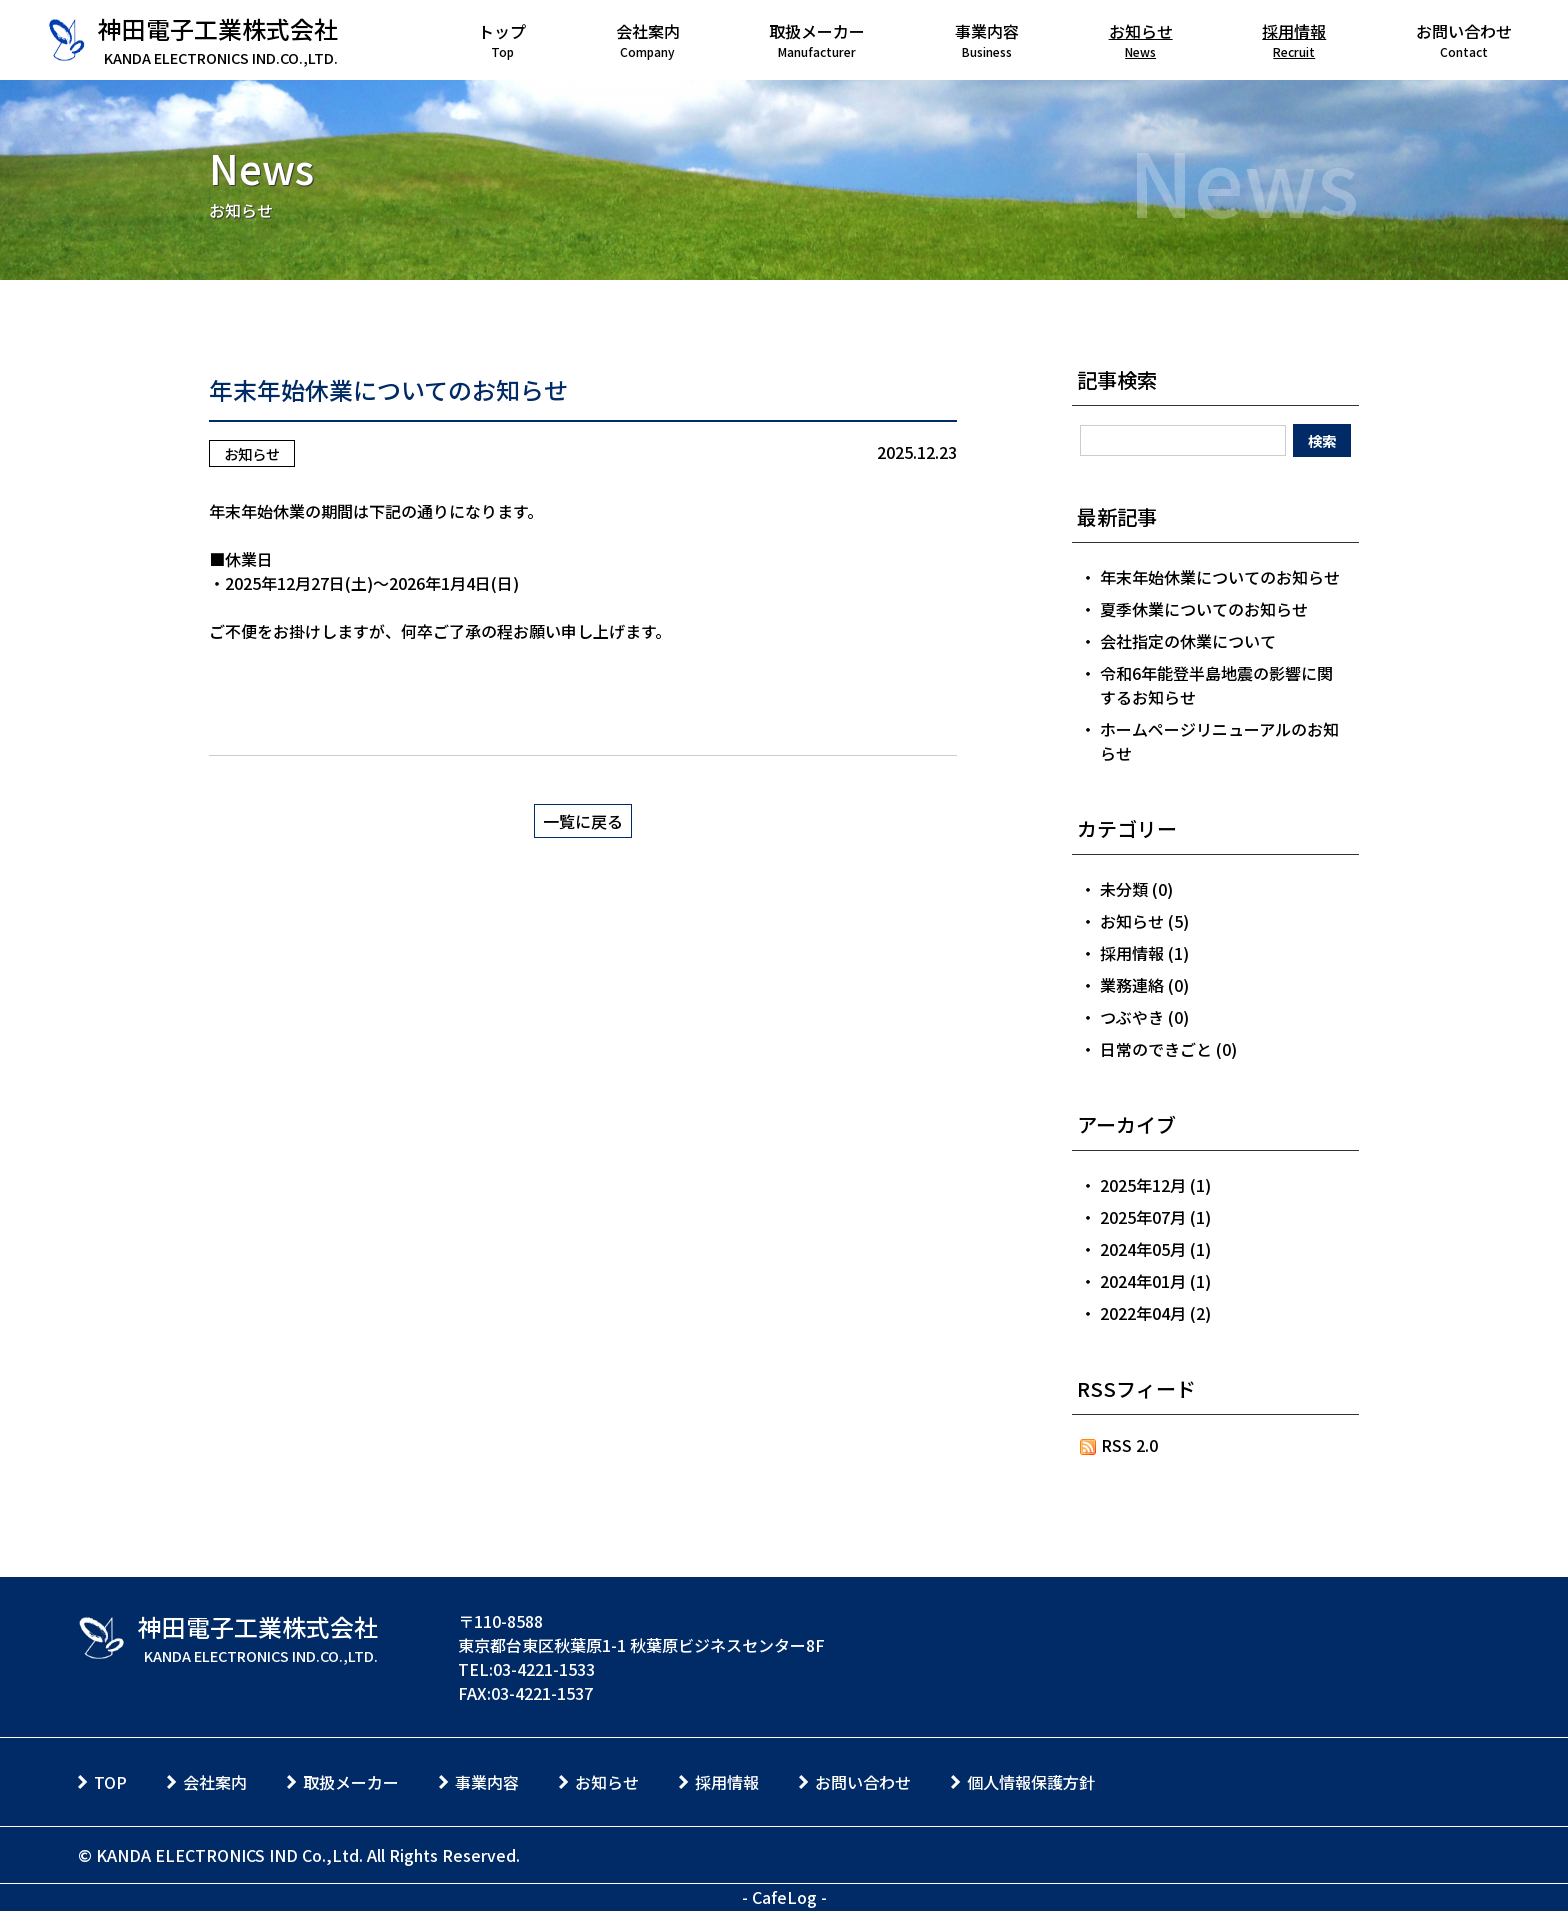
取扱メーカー (351, 1782)
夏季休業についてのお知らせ (1204, 609)
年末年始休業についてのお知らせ (388, 389)
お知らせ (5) (1144, 921)
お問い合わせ (863, 1782)
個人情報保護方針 (1031, 1782)
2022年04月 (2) (1155, 1313)
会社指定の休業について (1188, 641)
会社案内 (215, 1782)
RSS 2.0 (1119, 1445)
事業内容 (487, 1782)
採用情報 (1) (1144, 953)
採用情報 (727, 1782)
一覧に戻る (583, 821)
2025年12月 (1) (1155, 1185)
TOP (110, 1782)
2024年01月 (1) (1155, 1281)
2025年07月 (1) (1155, 1217)
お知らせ (252, 453)
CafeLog (784, 1897)
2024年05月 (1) (1155, 1249)
